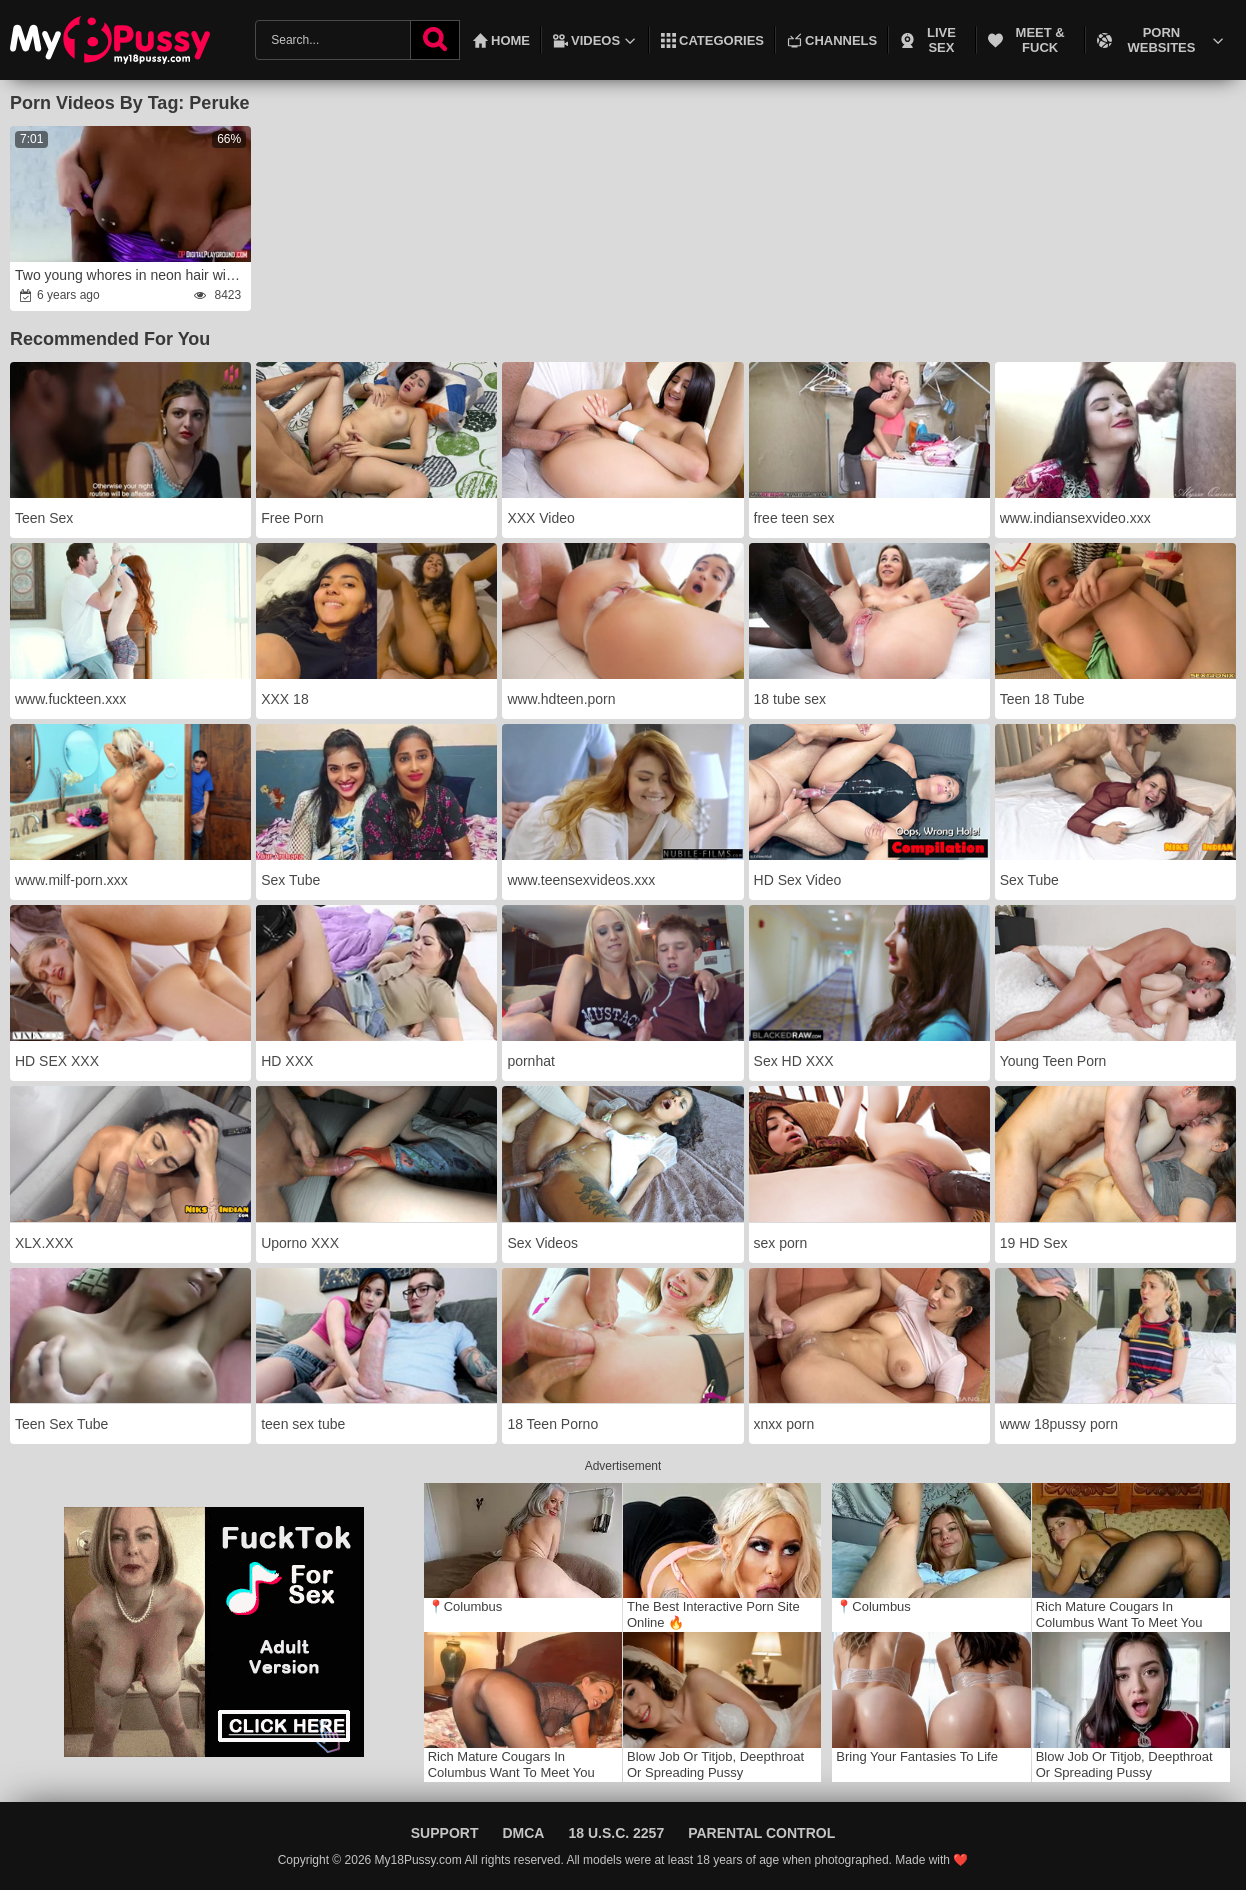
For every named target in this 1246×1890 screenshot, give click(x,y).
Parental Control (761, 1833)
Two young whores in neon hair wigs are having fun (132, 275)
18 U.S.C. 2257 (616, 1833)
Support (445, 1833)
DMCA (523, 1833)
